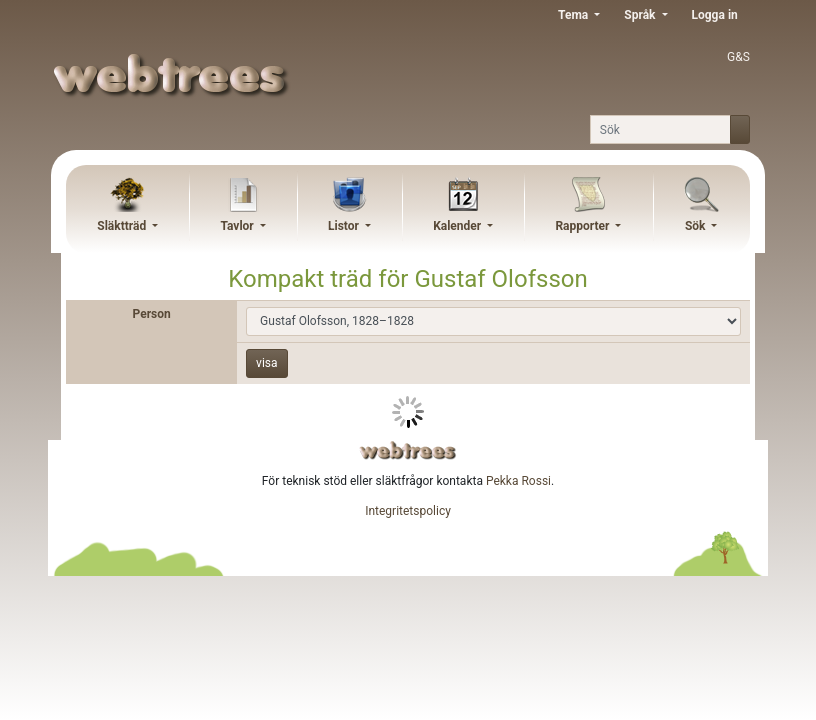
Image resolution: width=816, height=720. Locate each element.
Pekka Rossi (518, 481)
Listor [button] (345, 226)
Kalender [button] (458, 226)
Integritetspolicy (408, 511)
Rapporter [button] (583, 226)
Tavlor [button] (238, 226)
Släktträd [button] (123, 226)
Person (152, 314)
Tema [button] (574, 15)
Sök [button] (697, 226)
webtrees (408, 450)
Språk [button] (641, 15)
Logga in (715, 15)
